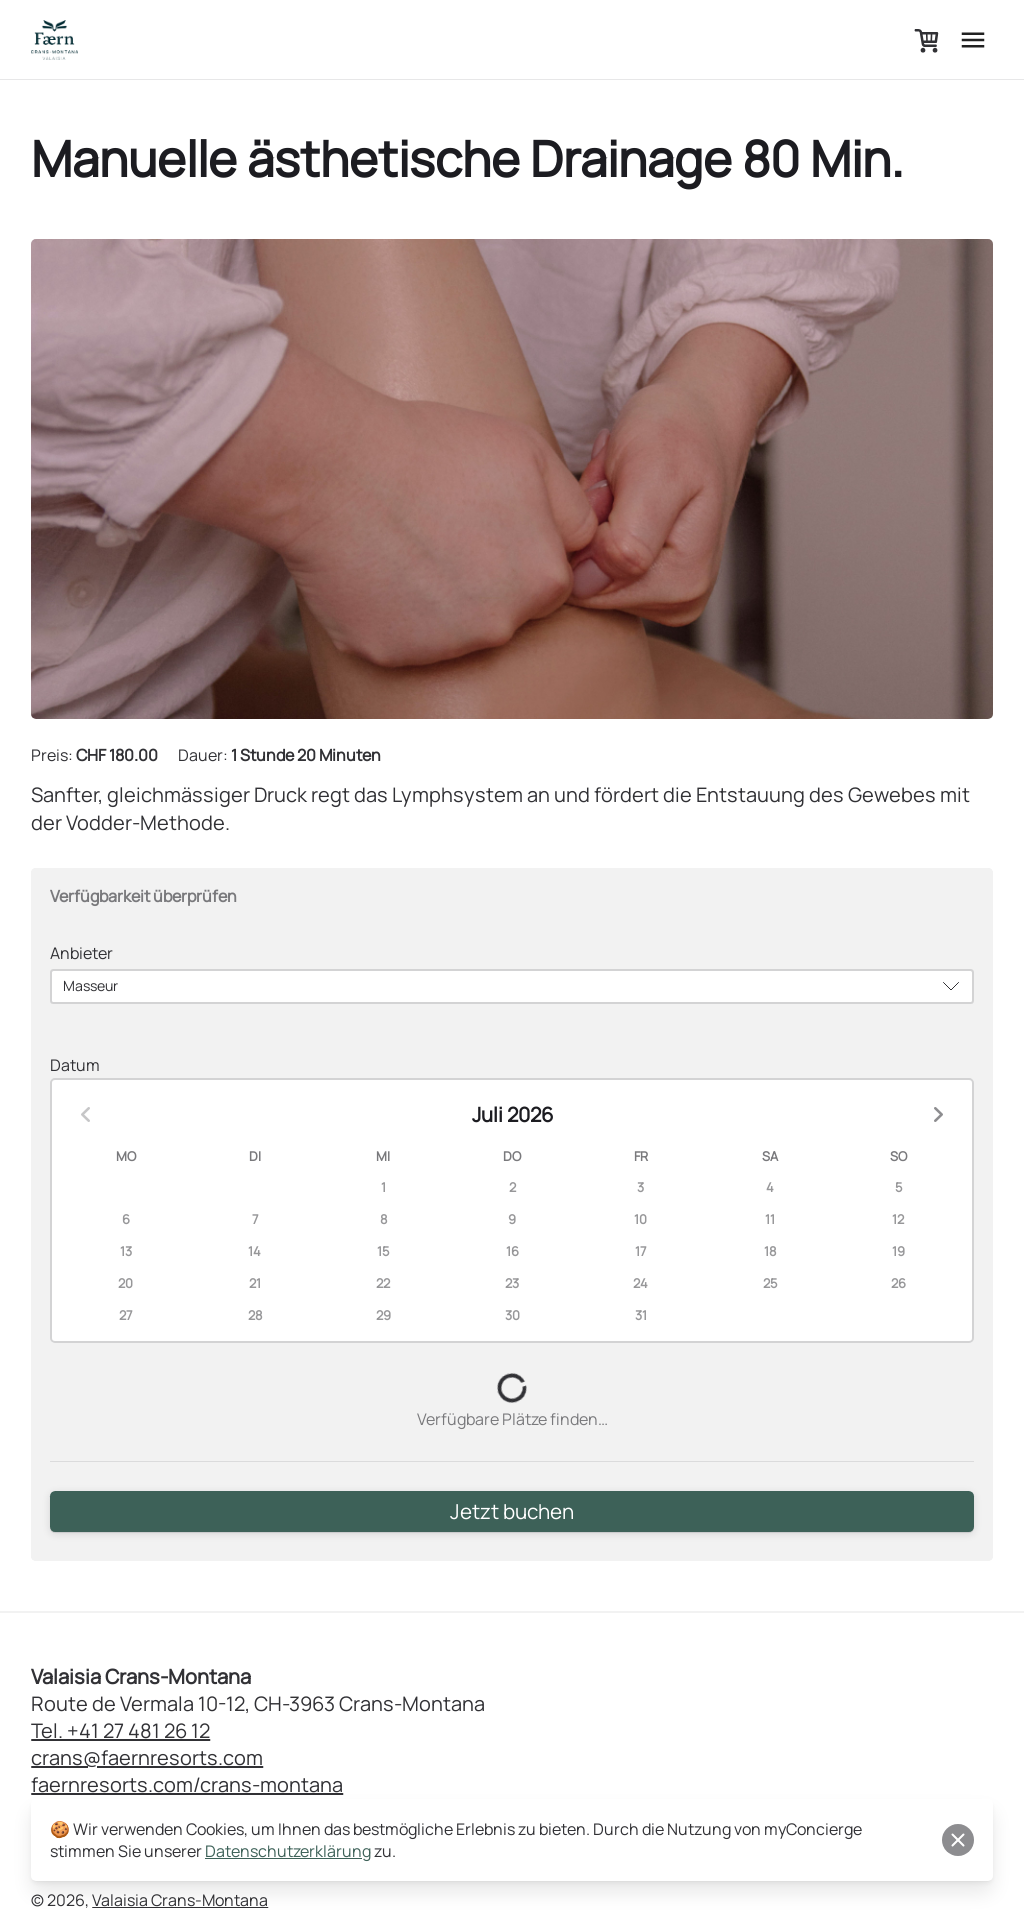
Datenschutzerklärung (288, 1851)
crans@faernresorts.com (147, 1778)
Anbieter (81, 953)
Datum (75, 1069)
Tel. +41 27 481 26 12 (120, 1751)
